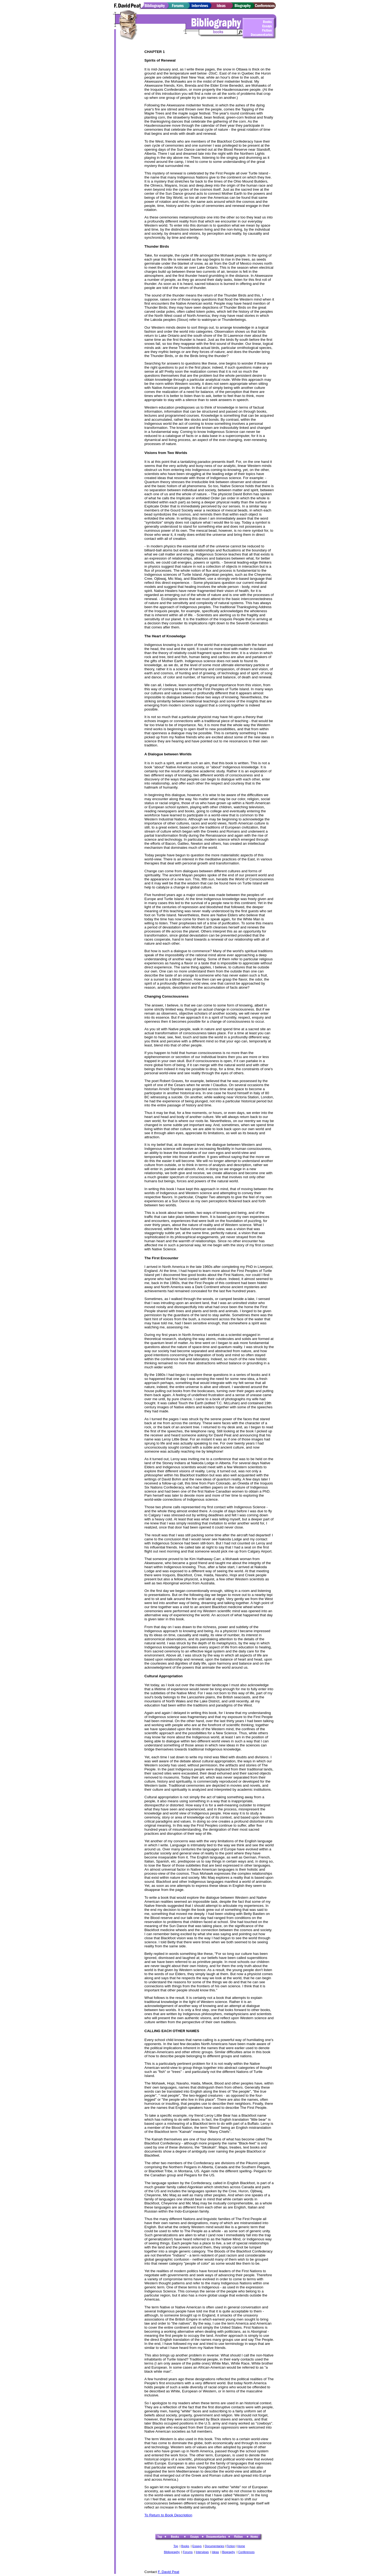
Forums (188, 2552)
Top (175, 2546)
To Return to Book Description (168, 2515)
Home (241, 2546)
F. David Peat (168, 2572)
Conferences (246, 2552)
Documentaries (214, 2546)
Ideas (215, 2552)
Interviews (202, 2552)
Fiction (230, 2546)
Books (185, 2546)
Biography (228, 2552)
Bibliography (172, 2552)
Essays (197, 2546)
